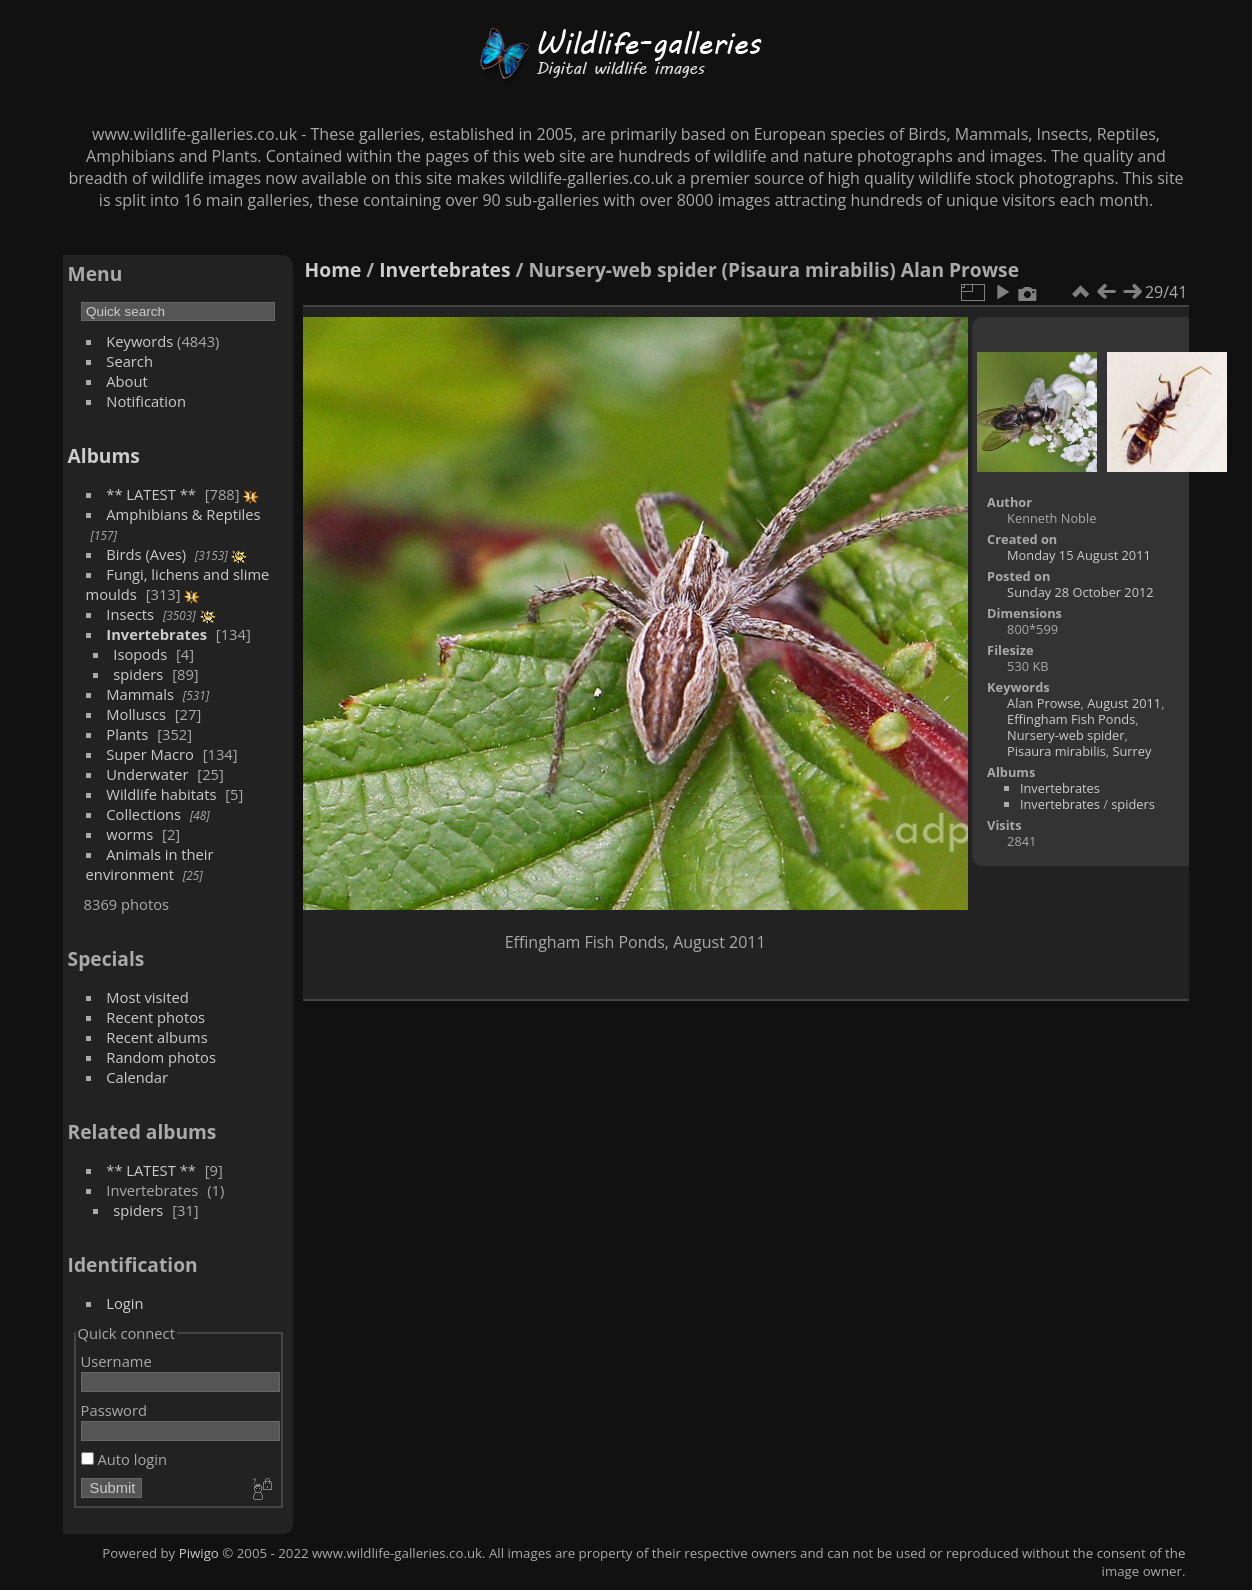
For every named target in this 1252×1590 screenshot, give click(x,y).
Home (333, 269)
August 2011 (1124, 703)
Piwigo (199, 1553)
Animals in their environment (150, 864)
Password (114, 1410)
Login (124, 1303)
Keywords (139, 341)
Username (116, 1361)
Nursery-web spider (1065, 735)
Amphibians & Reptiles (183, 514)
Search (129, 361)
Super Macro (150, 754)
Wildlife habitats (161, 794)
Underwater (147, 774)
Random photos (161, 1057)
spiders (138, 674)
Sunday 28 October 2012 (1080, 592)
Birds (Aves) (146, 554)
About (126, 381)
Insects (130, 614)
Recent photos (155, 1017)
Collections (143, 814)
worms (129, 834)
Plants (127, 734)
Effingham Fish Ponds (1071, 719)
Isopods (140, 654)
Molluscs (136, 714)
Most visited (147, 997)
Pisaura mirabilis (1056, 751)
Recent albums (156, 1037)
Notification (146, 401)
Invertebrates (156, 634)
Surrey (1131, 751)
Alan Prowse (1043, 703)
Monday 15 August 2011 (1079, 555)
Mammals (140, 694)
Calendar (137, 1077)
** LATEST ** (151, 494)
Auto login (124, 1459)
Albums (104, 455)
